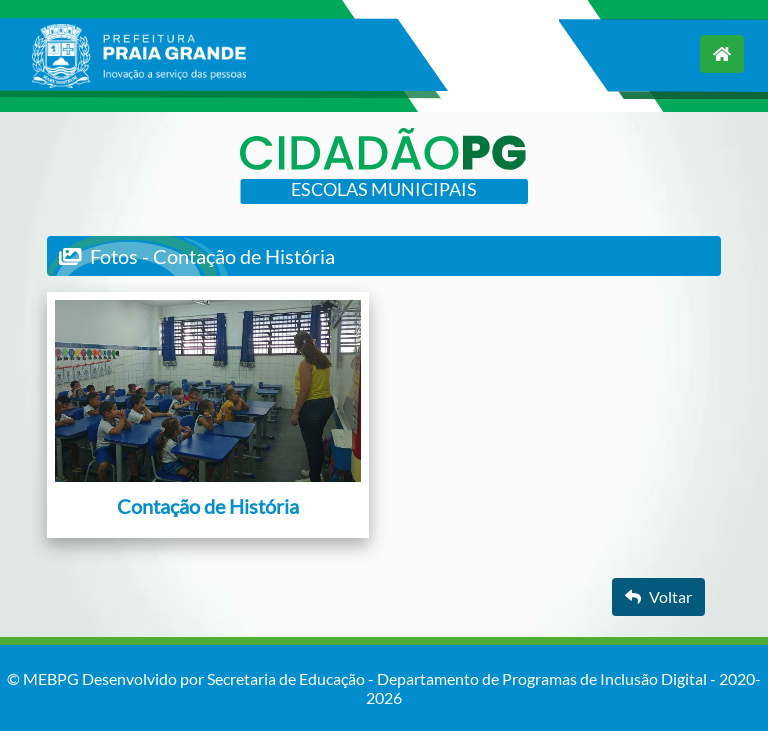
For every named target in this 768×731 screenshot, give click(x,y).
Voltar (658, 596)
